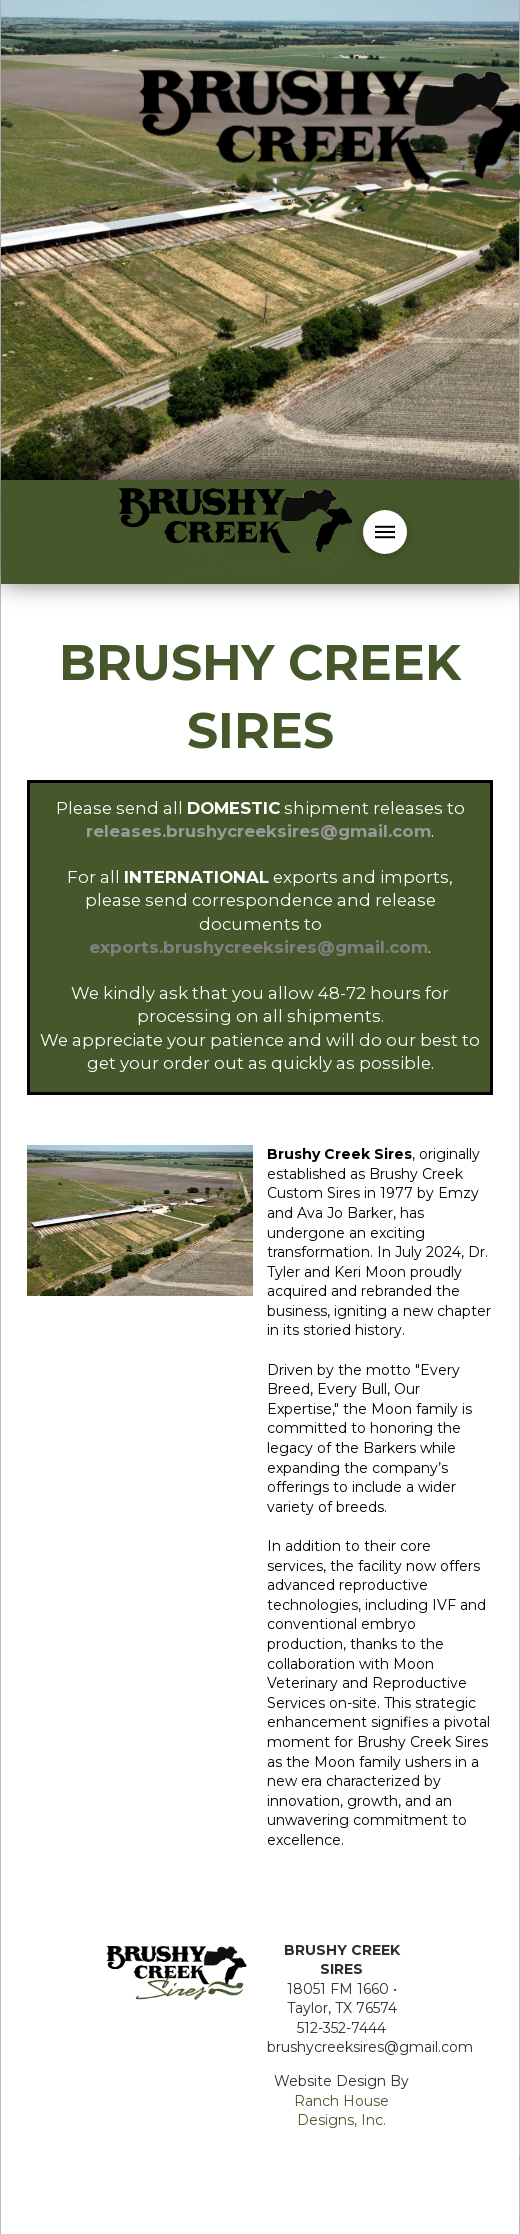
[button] (385, 532)
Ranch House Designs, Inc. (341, 2111)
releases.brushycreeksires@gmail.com (258, 831)
